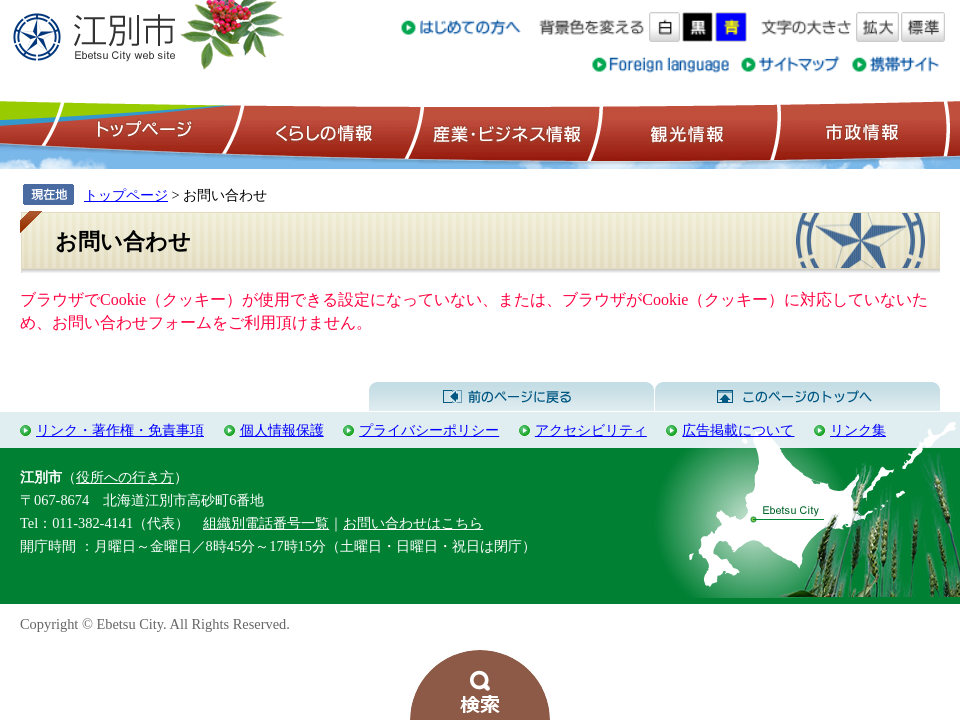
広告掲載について (738, 430)
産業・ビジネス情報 (503, 131)
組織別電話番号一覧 (266, 523)
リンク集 (858, 430)
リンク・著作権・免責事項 (120, 430)
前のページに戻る (511, 397)
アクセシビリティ (591, 430)
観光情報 (684, 131)
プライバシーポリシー (429, 430)
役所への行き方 (125, 477)
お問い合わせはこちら (413, 523)
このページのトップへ (797, 397)
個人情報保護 (282, 430)
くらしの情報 (322, 131)
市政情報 (860, 131)
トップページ (141, 131)
